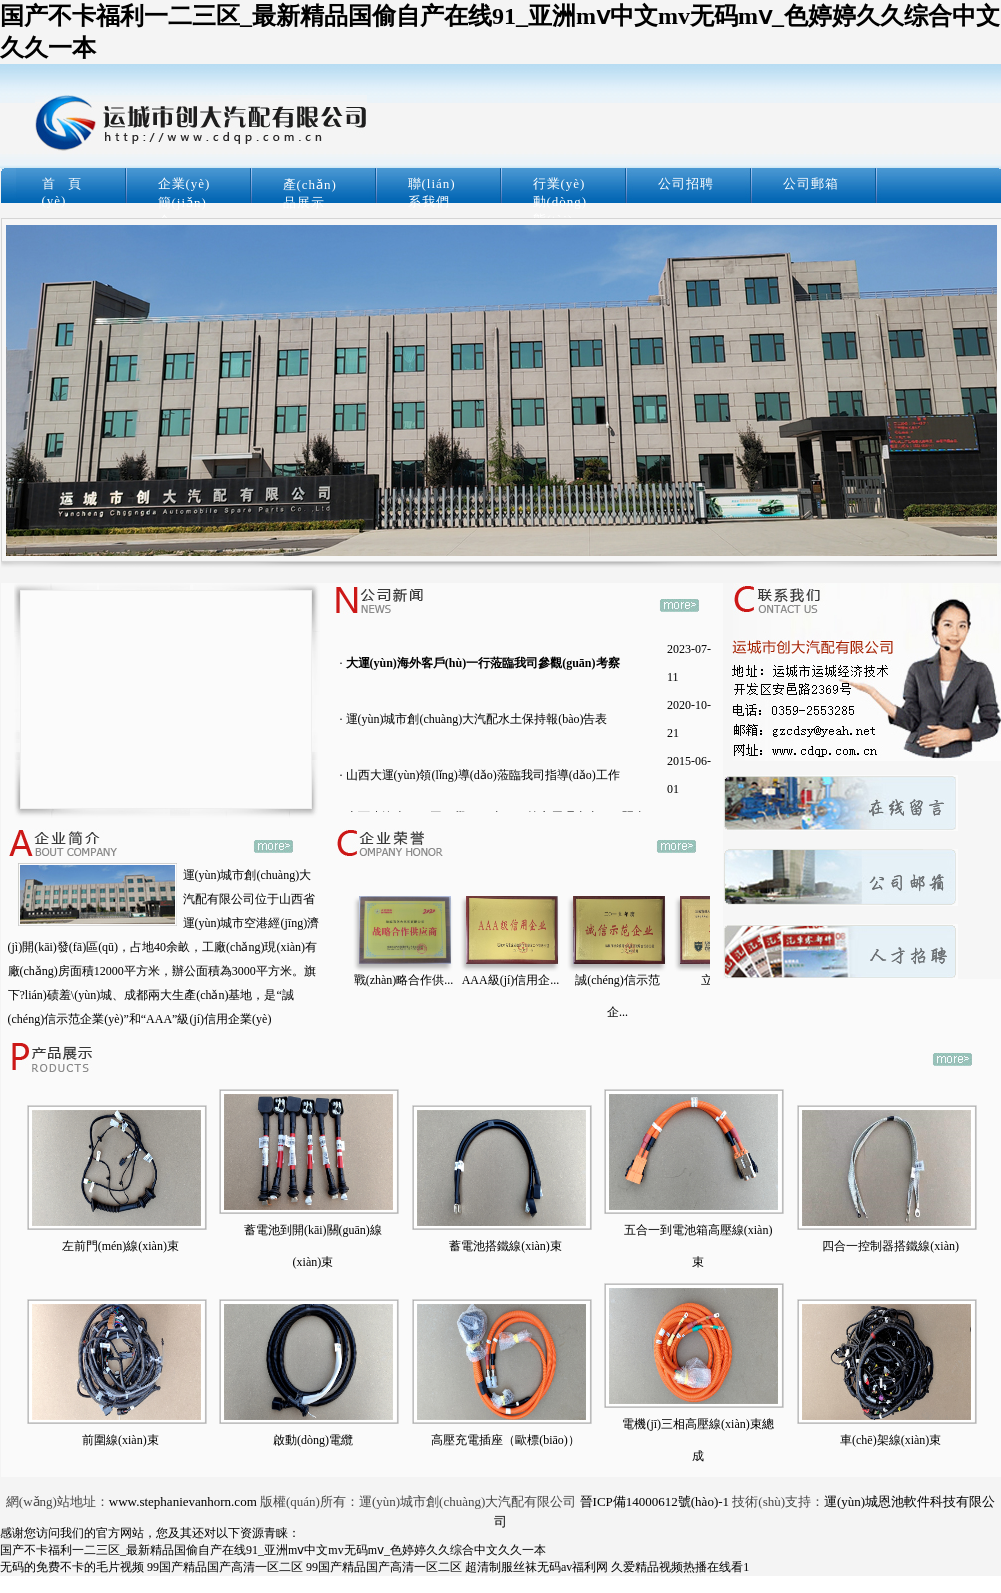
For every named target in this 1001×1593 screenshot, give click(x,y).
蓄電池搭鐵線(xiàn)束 (505, 1246)
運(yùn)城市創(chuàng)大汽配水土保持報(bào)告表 (477, 719)
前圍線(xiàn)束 (120, 1440)
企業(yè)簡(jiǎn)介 (184, 202)
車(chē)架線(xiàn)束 (890, 1440)
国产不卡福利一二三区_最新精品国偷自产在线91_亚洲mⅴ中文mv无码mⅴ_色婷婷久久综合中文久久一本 (273, 1550)
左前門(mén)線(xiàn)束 (120, 1246)
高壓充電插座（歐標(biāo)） (505, 1440)
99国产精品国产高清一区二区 (225, 1567)
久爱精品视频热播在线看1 (680, 1567)
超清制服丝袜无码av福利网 (536, 1567)
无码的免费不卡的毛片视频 (72, 1567)
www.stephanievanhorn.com (183, 1501)
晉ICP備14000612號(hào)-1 (655, 1501)
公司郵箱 (811, 183)
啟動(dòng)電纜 (313, 1440)
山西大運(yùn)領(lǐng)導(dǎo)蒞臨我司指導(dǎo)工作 (483, 775)
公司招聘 (686, 183)
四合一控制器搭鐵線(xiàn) (890, 1246)
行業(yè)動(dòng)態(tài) (560, 201)
